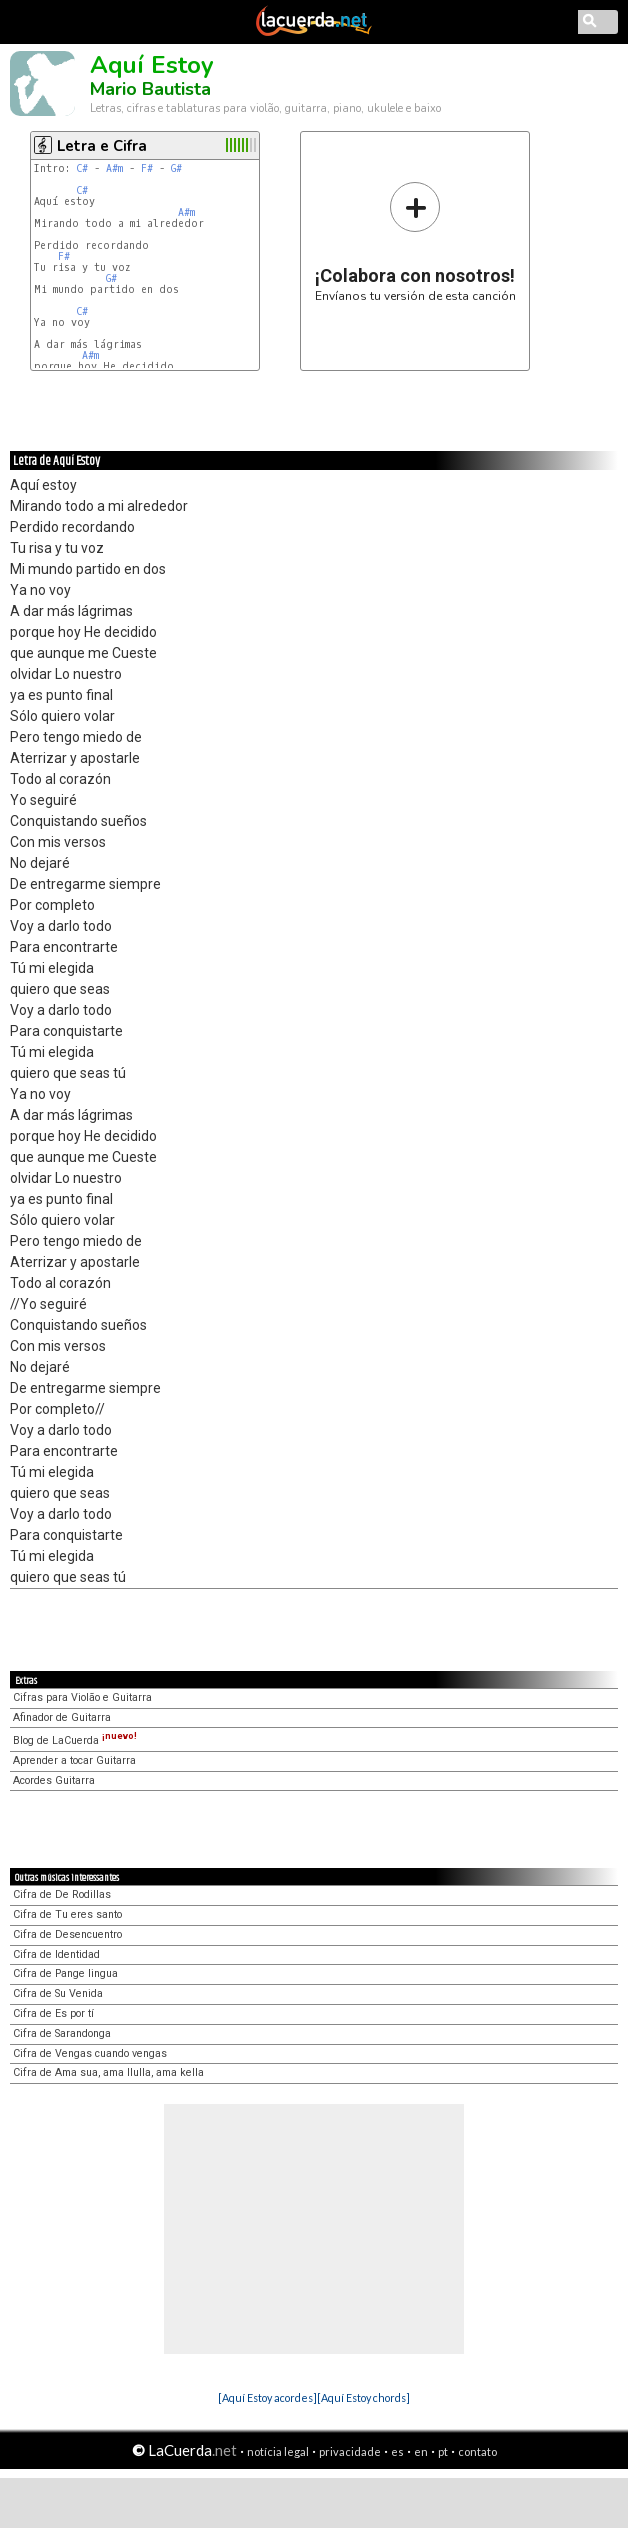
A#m (114, 168)
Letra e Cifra (102, 146)
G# (176, 168)
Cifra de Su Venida (58, 1993)
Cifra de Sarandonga (62, 2033)
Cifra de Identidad (56, 1954)
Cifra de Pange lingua (65, 1973)
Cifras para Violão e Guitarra (82, 1697)
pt (443, 2451)
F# (147, 168)
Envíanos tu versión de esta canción (415, 241)
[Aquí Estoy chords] (363, 2397)
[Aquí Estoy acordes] (267, 2397)
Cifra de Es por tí (53, 2013)
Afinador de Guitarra (62, 1717)
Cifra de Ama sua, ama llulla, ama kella (108, 2072)
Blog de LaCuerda (75, 1740)
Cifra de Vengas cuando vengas (90, 2053)
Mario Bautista (150, 89)
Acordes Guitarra (54, 1780)
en (421, 2451)
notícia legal (278, 2451)
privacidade (350, 2451)
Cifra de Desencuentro (67, 1934)
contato (477, 2451)
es (397, 2451)
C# (82, 168)
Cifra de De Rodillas (62, 1894)
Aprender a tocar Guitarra (74, 1760)
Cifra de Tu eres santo (67, 1914)
